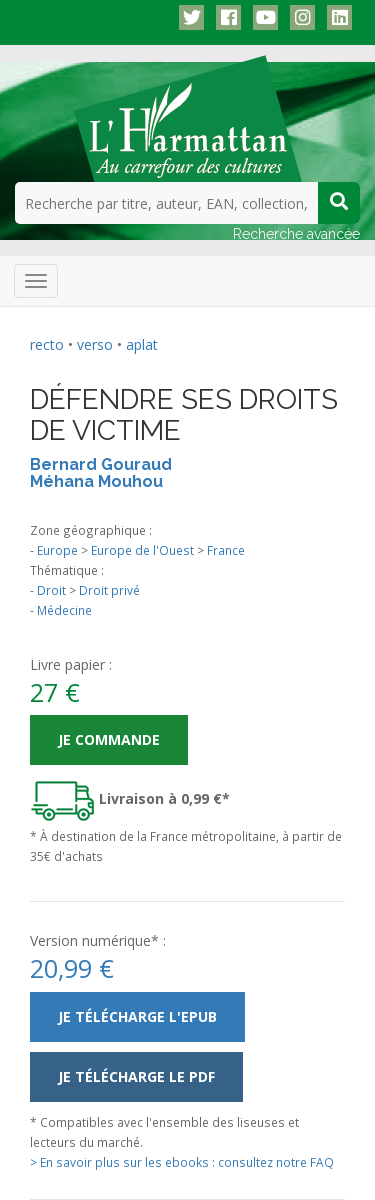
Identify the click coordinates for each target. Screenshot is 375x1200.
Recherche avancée (296, 234)
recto (47, 344)
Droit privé (109, 590)
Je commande (109, 739)
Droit (51, 590)
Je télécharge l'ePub (137, 1016)
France (226, 550)
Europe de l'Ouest (142, 550)
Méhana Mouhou (96, 481)
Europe (57, 550)
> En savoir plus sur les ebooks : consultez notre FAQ (182, 1162)
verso (95, 344)
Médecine (64, 610)
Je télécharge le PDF (136, 1076)
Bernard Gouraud (101, 464)
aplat (142, 344)
